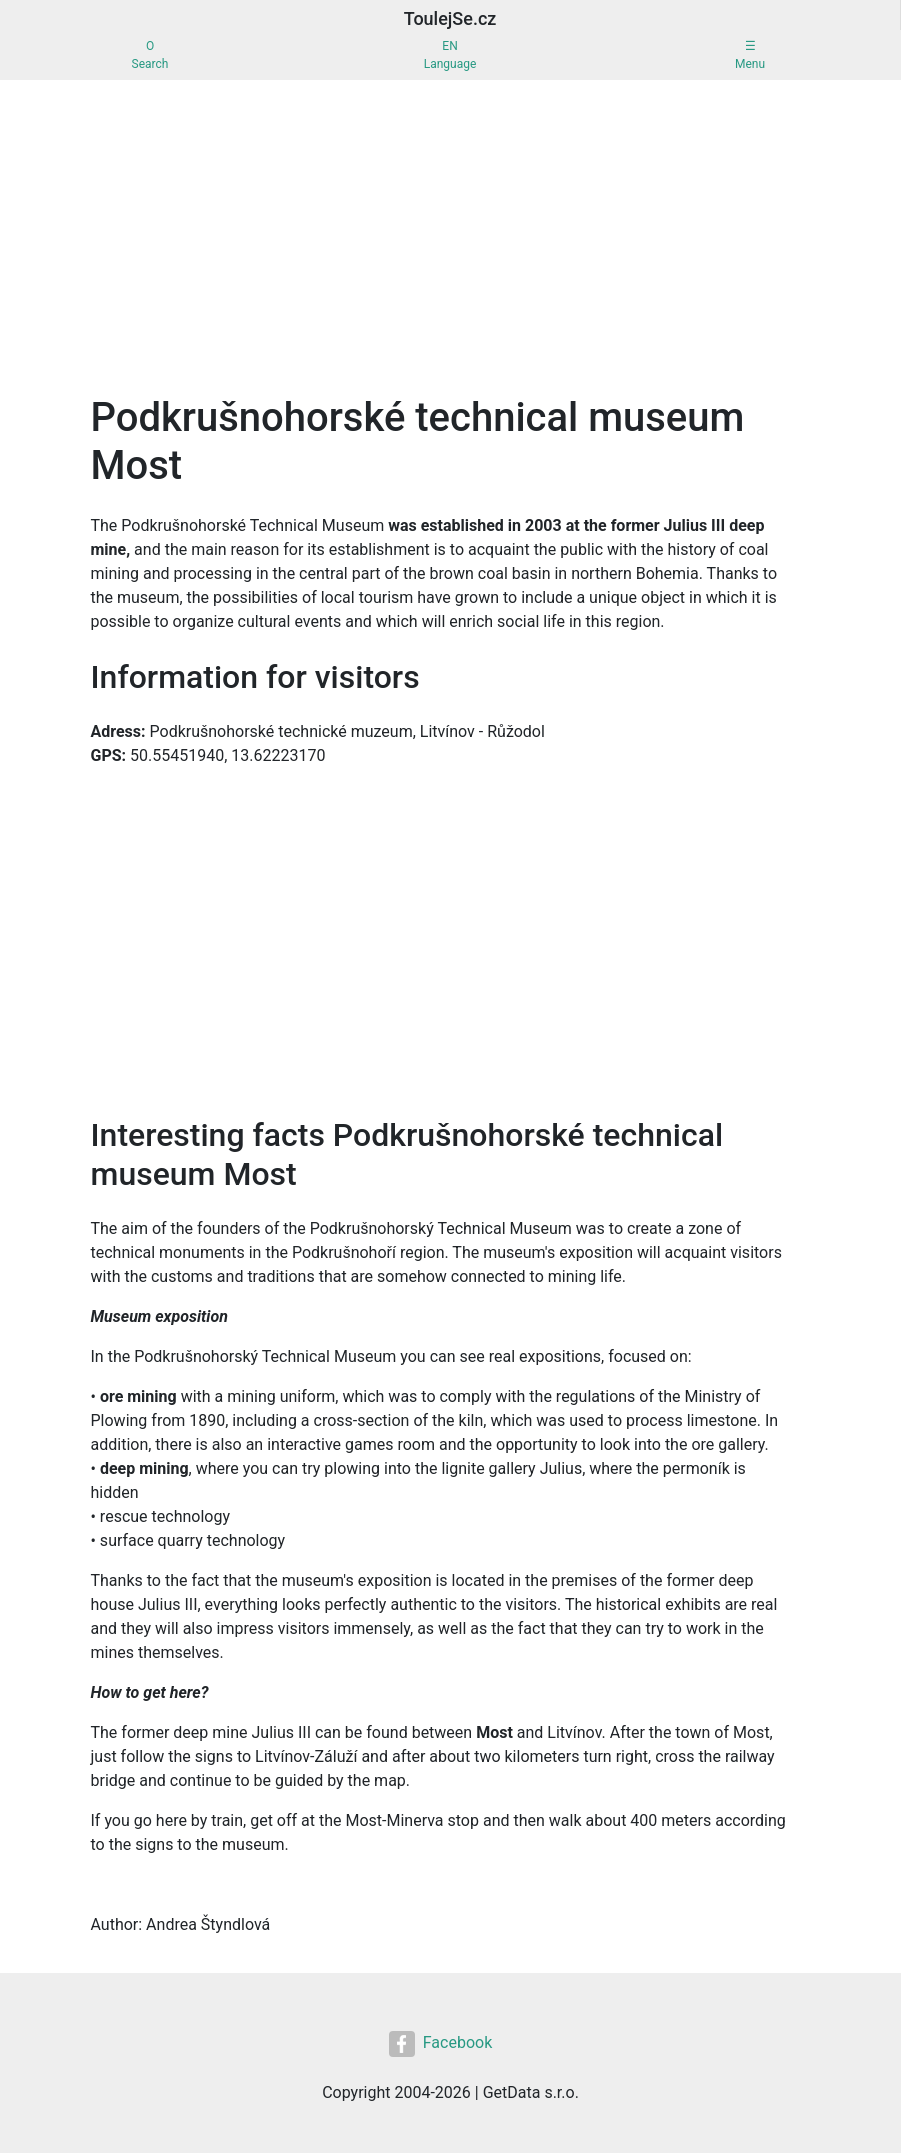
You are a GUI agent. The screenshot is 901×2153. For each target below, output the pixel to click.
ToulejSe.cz (450, 18)
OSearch (150, 55)
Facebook (440, 2044)
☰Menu (750, 55)
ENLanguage (450, 55)
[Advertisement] (450, 230)
